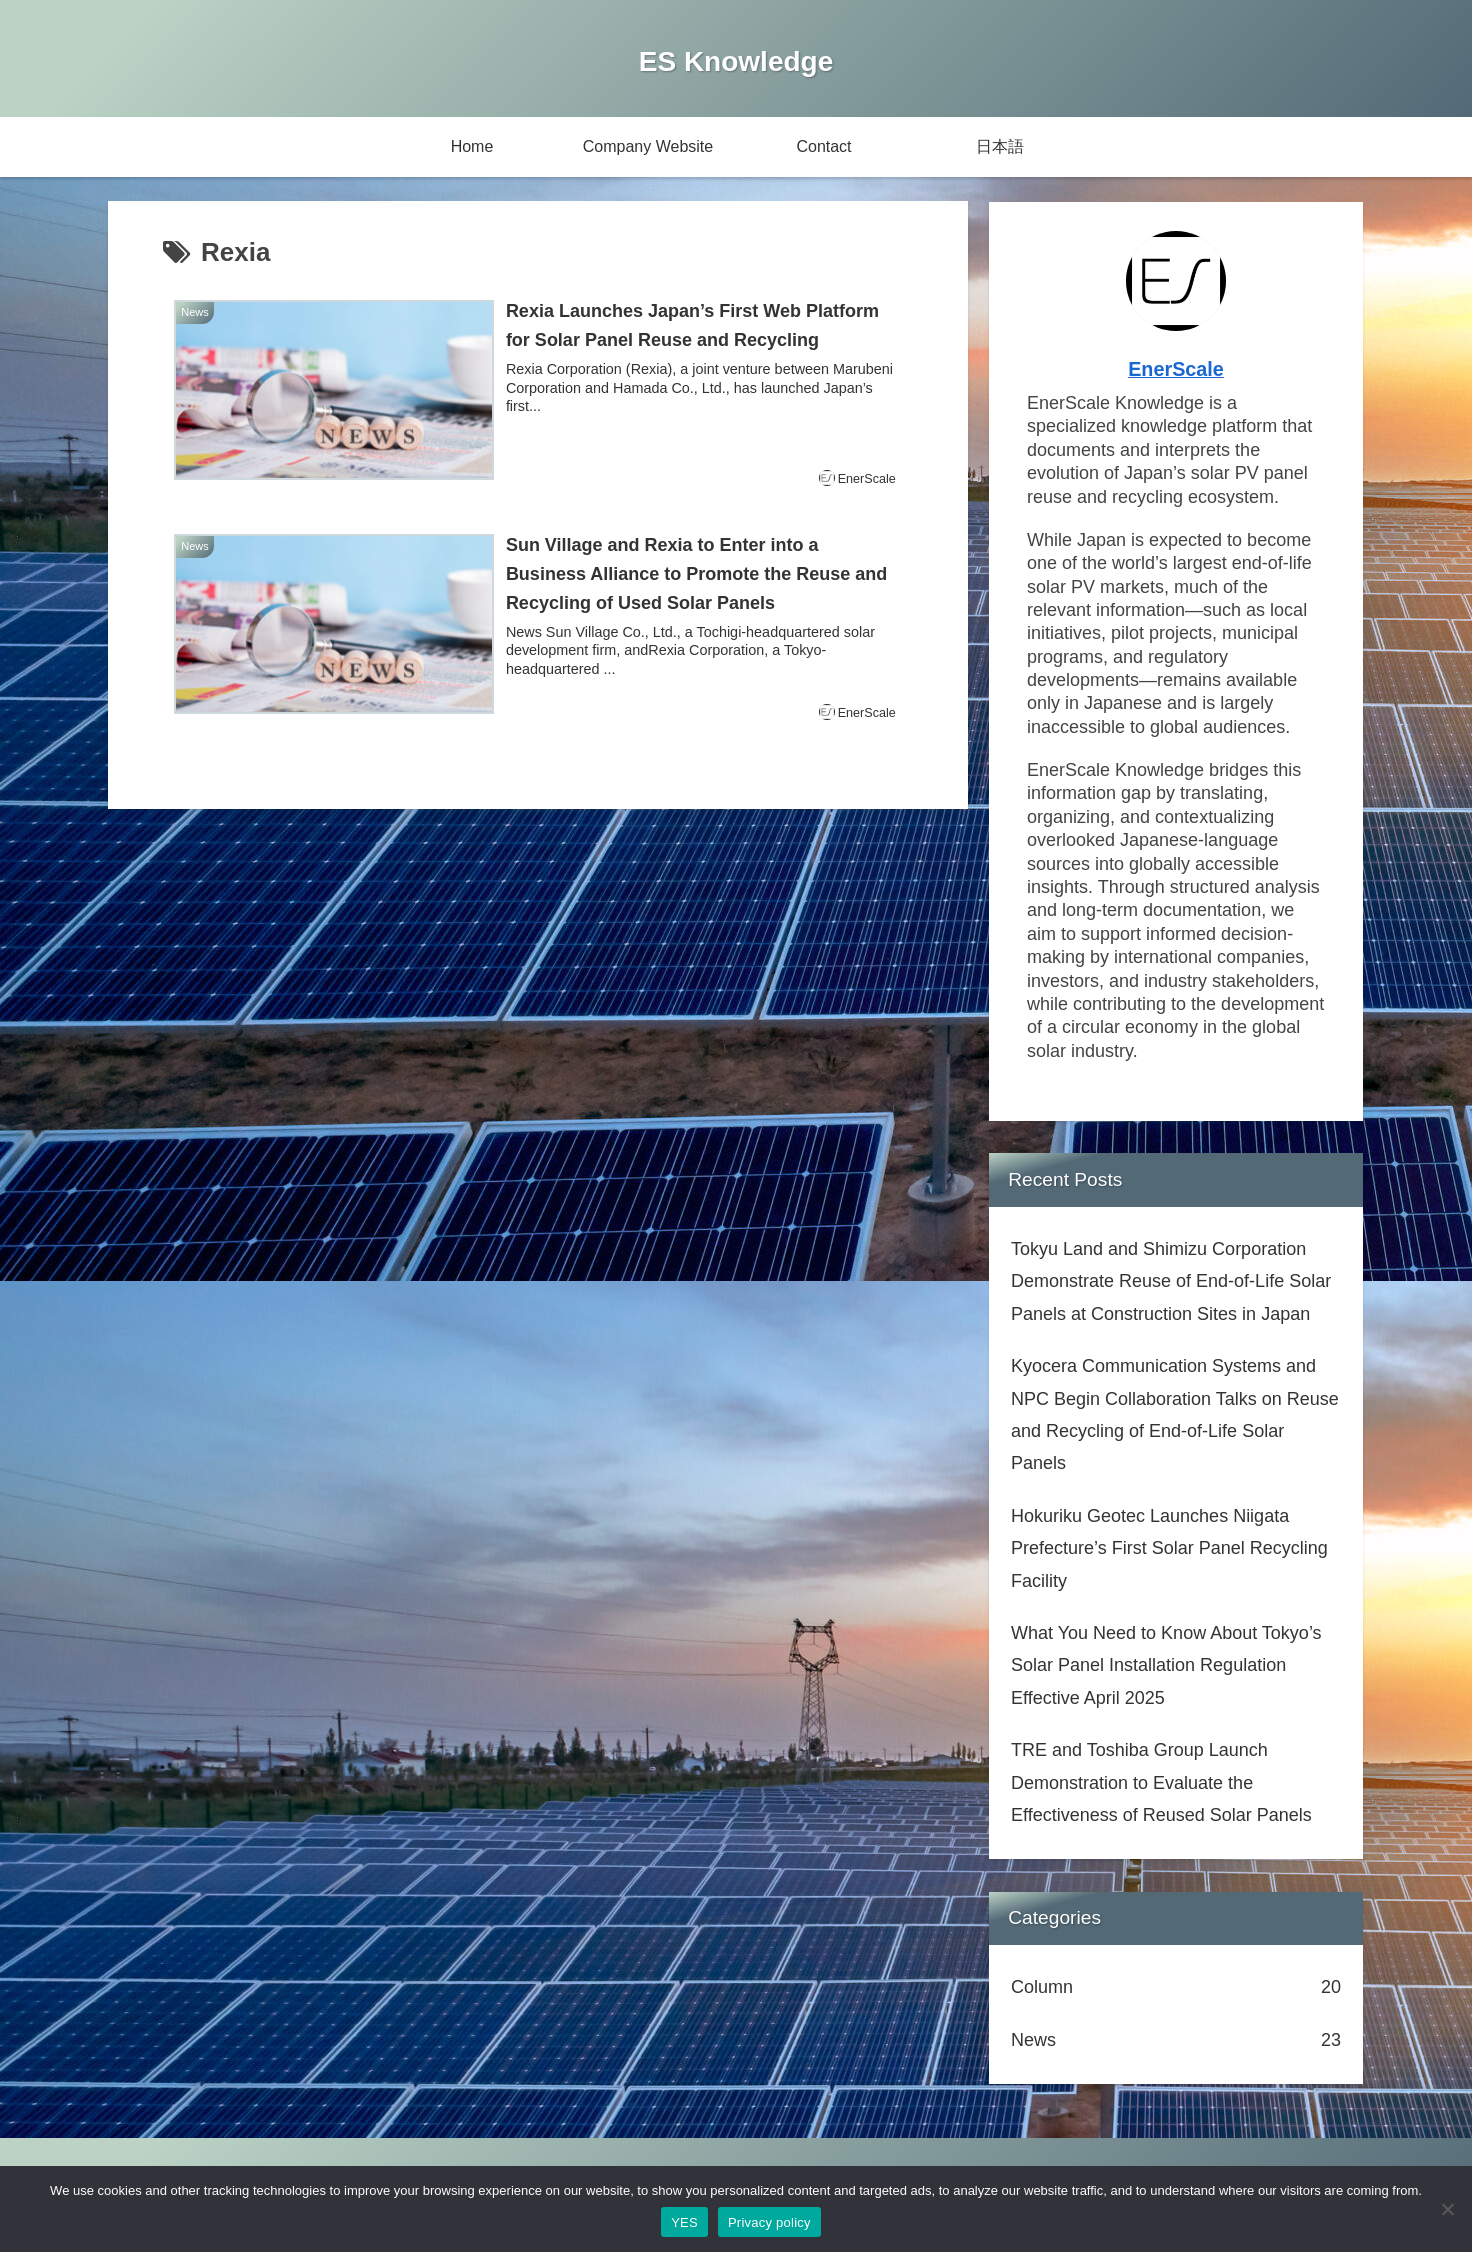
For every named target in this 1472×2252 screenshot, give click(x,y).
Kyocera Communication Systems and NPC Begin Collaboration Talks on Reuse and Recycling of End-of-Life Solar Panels (1175, 1414)
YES (684, 2222)
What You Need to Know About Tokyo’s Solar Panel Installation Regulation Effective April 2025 (1166, 1665)
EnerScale (1176, 369)
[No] (1447, 2209)
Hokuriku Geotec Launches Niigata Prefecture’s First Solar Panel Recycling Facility (1169, 1548)
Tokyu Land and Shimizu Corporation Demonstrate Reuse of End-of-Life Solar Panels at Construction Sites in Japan (1171, 1281)
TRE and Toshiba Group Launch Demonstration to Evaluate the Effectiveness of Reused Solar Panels (1161, 1782)
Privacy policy (769, 2222)
